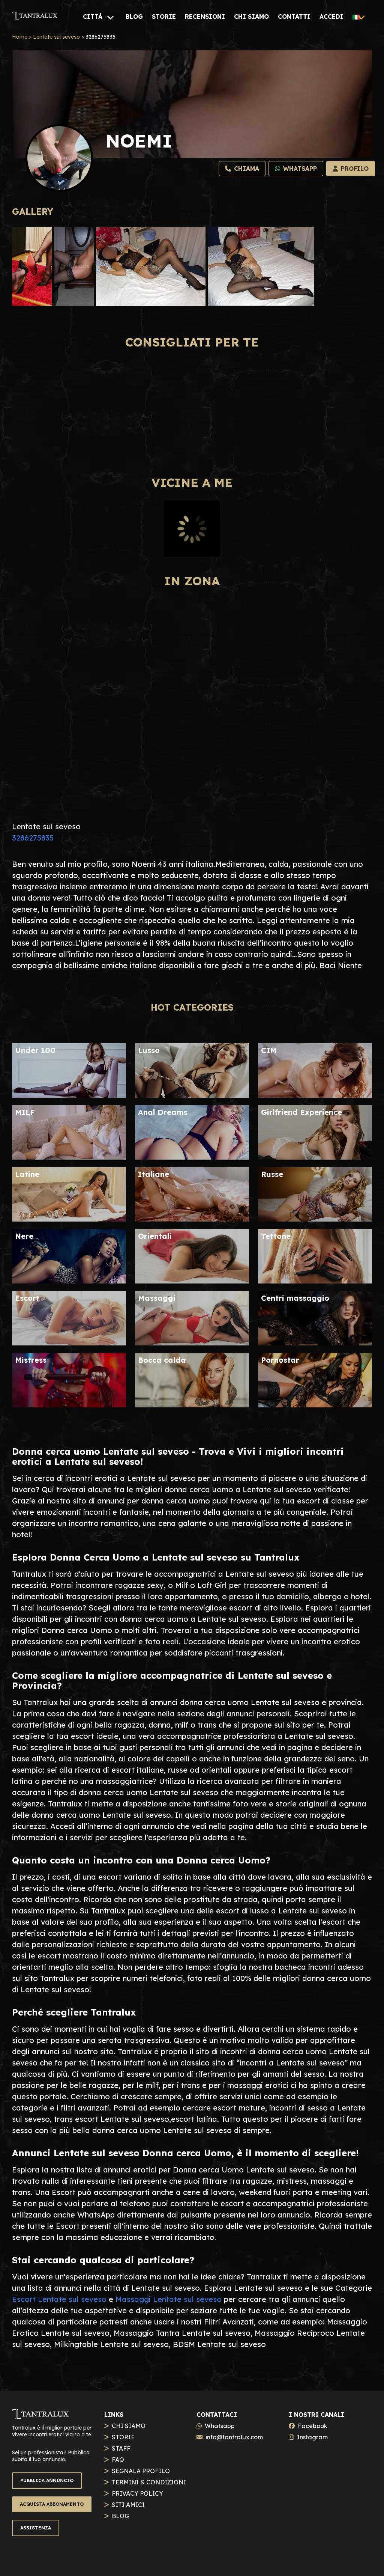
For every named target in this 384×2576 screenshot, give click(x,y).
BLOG (120, 2516)
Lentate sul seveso (56, 36)
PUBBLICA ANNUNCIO (47, 2480)
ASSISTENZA (35, 2528)
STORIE (123, 2437)
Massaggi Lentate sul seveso (169, 2299)
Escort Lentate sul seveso (59, 2299)
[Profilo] (350, 168)
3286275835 (33, 837)
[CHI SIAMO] (251, 16)
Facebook (312, 2426)
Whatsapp (220, 2426)
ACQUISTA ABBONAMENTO (52, 2504)
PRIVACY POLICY (137, 2493)
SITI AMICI (128, 2504)
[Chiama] (242, 168)
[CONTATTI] (294, 16)
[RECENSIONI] (205, 16)
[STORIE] (163, 16)
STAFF (121, 2448)
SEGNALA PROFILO (141, 2471)
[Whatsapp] (295, 168)
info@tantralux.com (234, 2437)
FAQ (118, 2459)
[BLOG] (134, 16)
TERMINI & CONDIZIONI (149, 2482)
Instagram (312, 2437)
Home (19, 36)
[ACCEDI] (331, 16)
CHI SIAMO (129, 2426)
